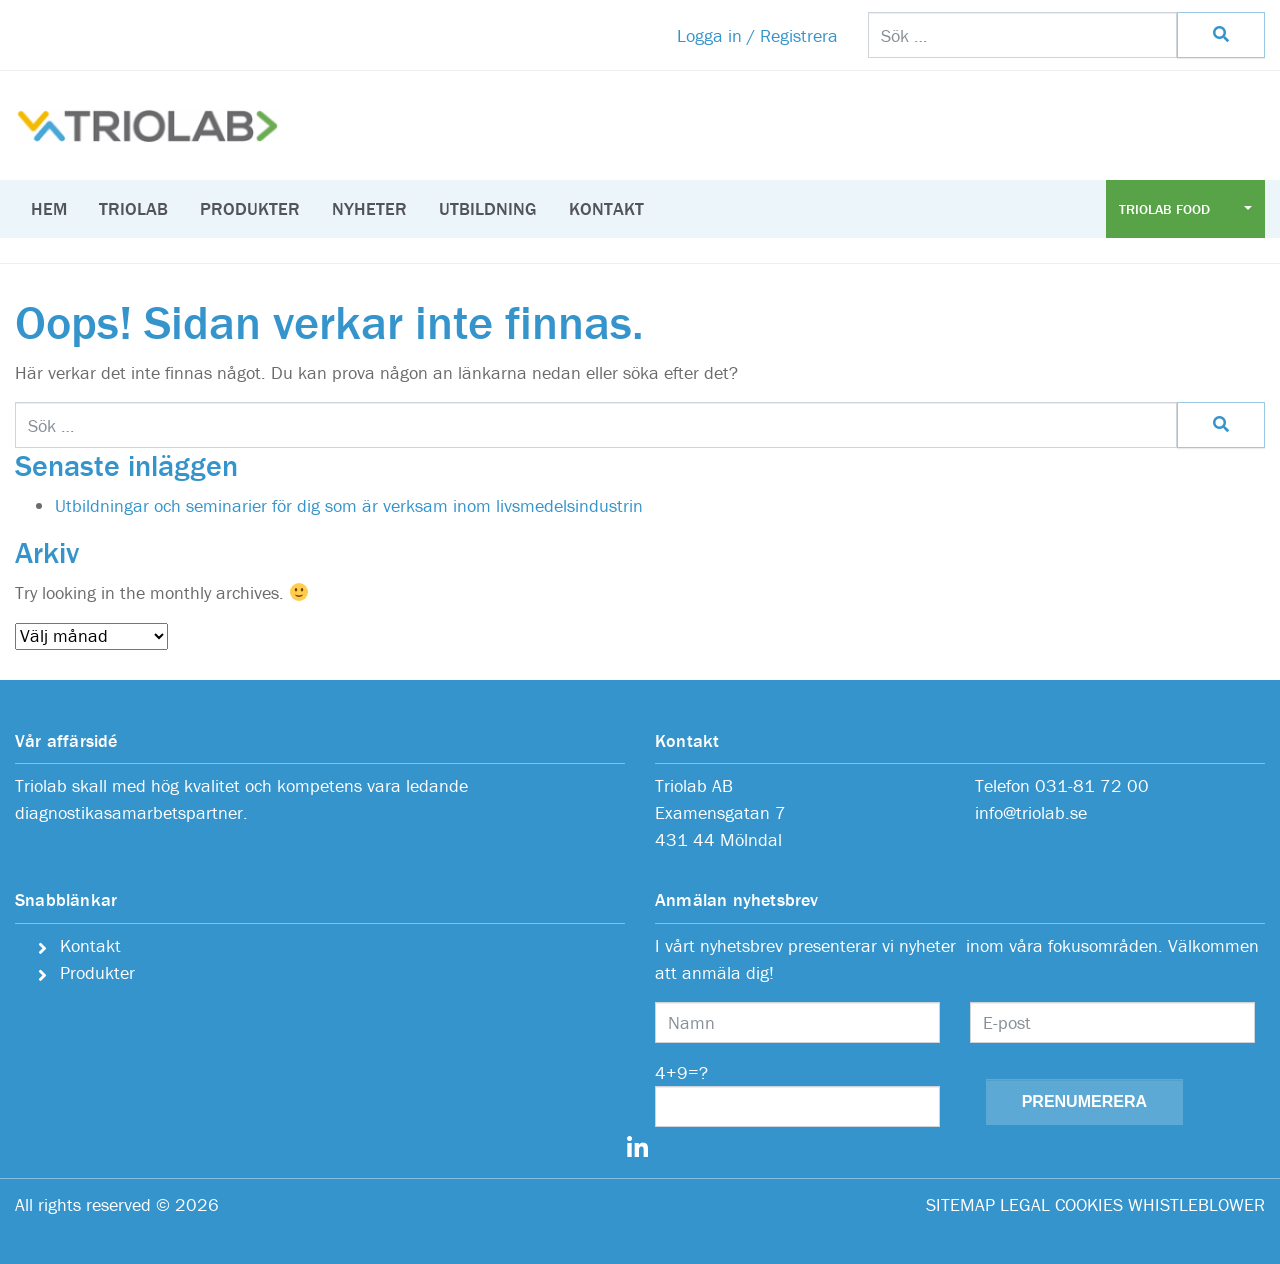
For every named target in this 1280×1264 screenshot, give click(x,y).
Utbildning (488, 208)
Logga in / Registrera (757, 35)
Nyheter (369, 208)
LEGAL (1025, 1204)
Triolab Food (1166, 209)
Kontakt (606, 208)
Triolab (133, 208)
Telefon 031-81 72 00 (1062, 785)
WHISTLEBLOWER (1196, 1204)
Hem (49, 208)
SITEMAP (960, 1204)
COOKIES (1089, 1204)
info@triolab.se (1031, 812)
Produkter (250, 208)
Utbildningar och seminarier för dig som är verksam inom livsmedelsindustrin (349, 505)
